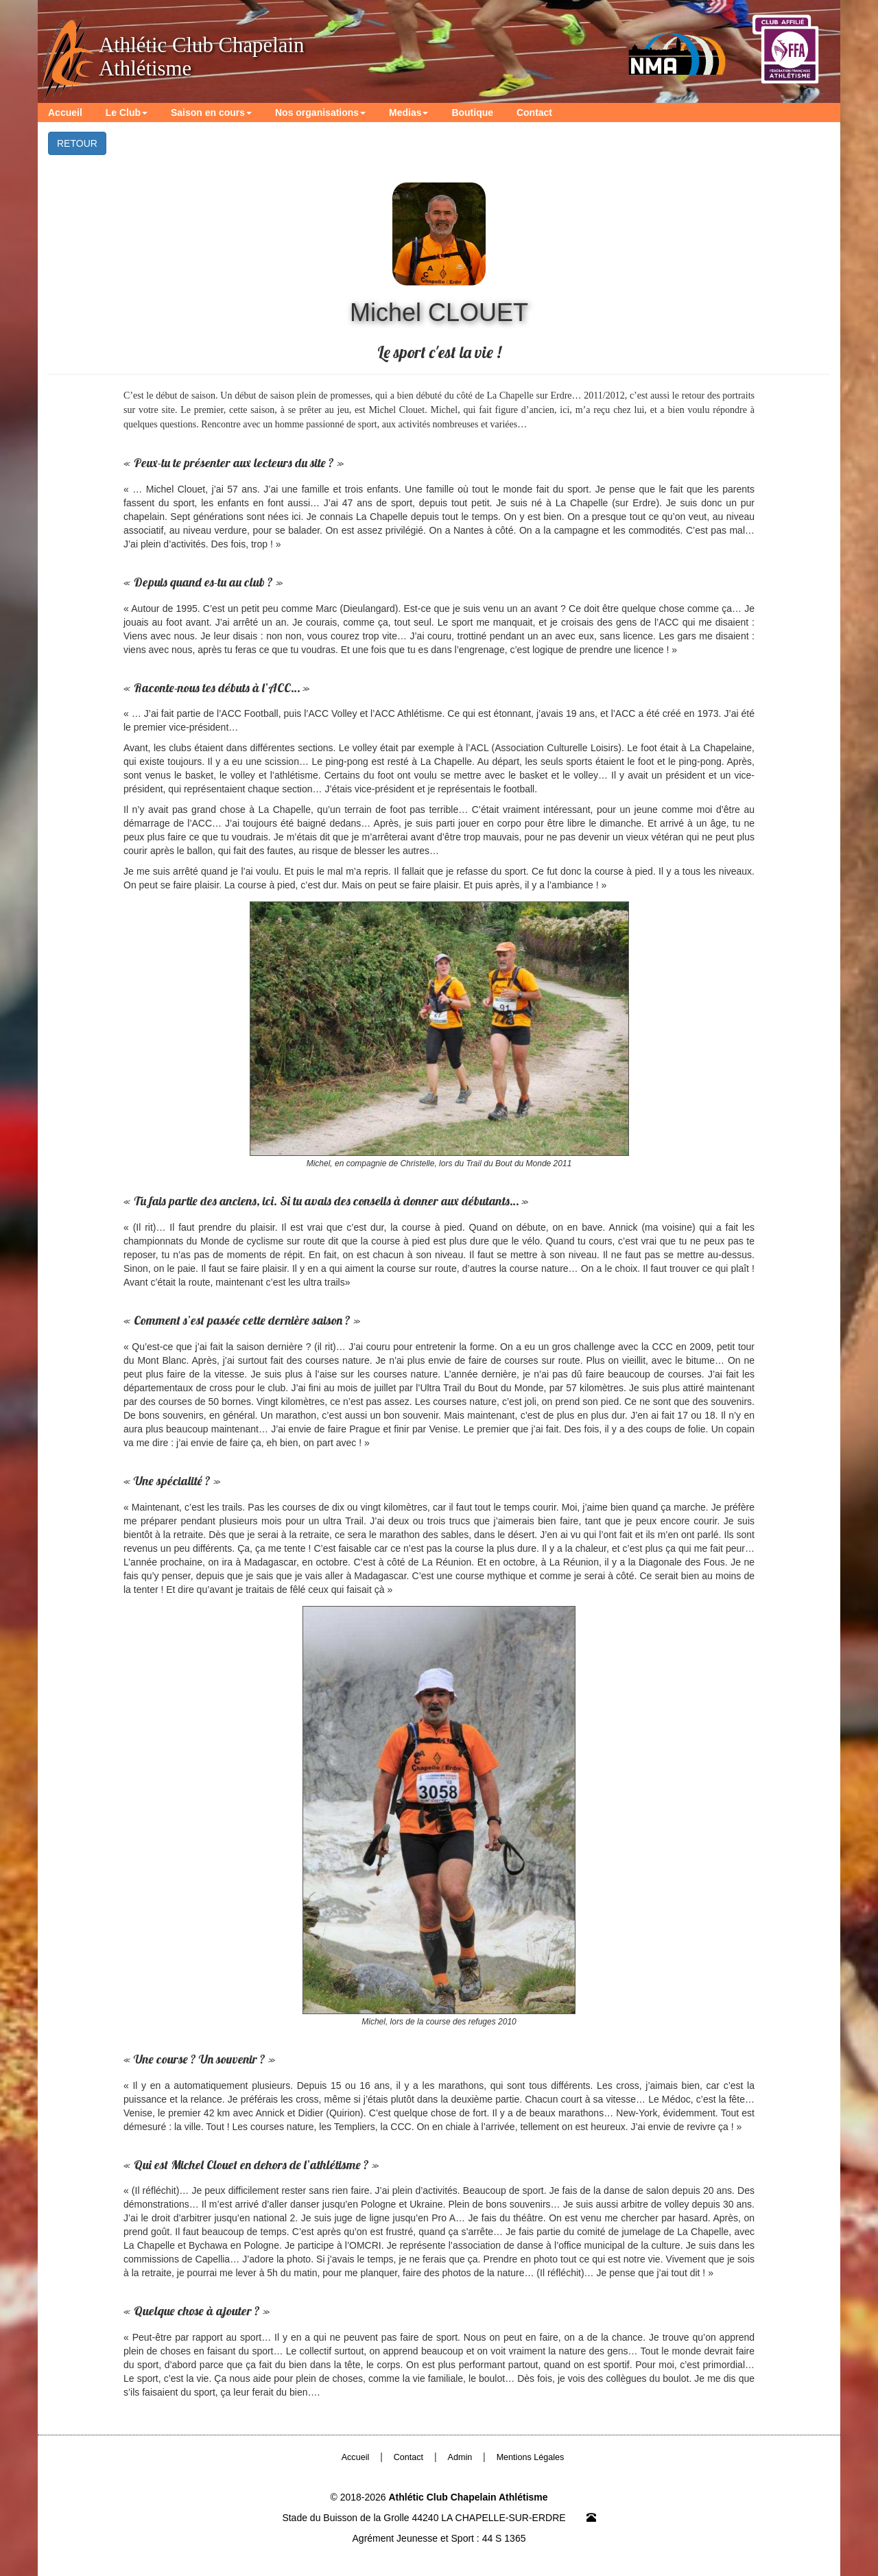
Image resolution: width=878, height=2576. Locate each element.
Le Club (126, 112)
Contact (534, 112)
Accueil (65, 112)
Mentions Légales (531, 2457)
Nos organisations (320, 112)
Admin (460, 2457)
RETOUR (77, 143)
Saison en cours (211, 112)
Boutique (472, 112)
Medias (408, 112)
